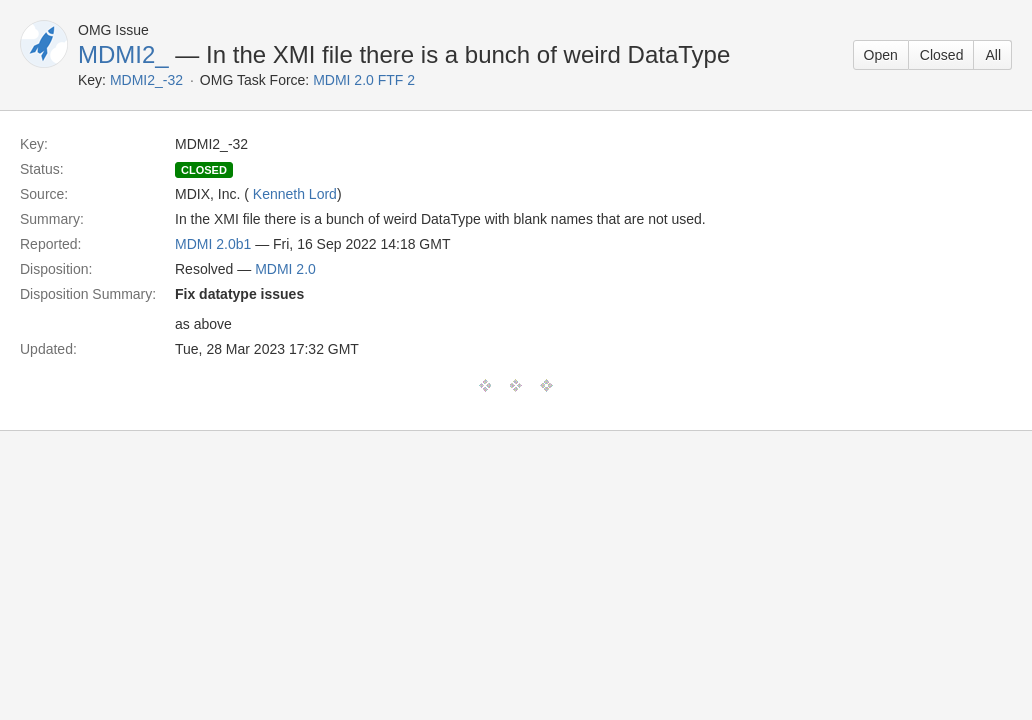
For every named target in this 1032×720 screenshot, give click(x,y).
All (993, 55)
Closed (942, 55)
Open (881, 55)
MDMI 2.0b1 (213, 244)
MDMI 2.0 (285, 269)
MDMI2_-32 (146, 80)
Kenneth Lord (295, 194)
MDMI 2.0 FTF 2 (364, 80)
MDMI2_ (123, 54)
